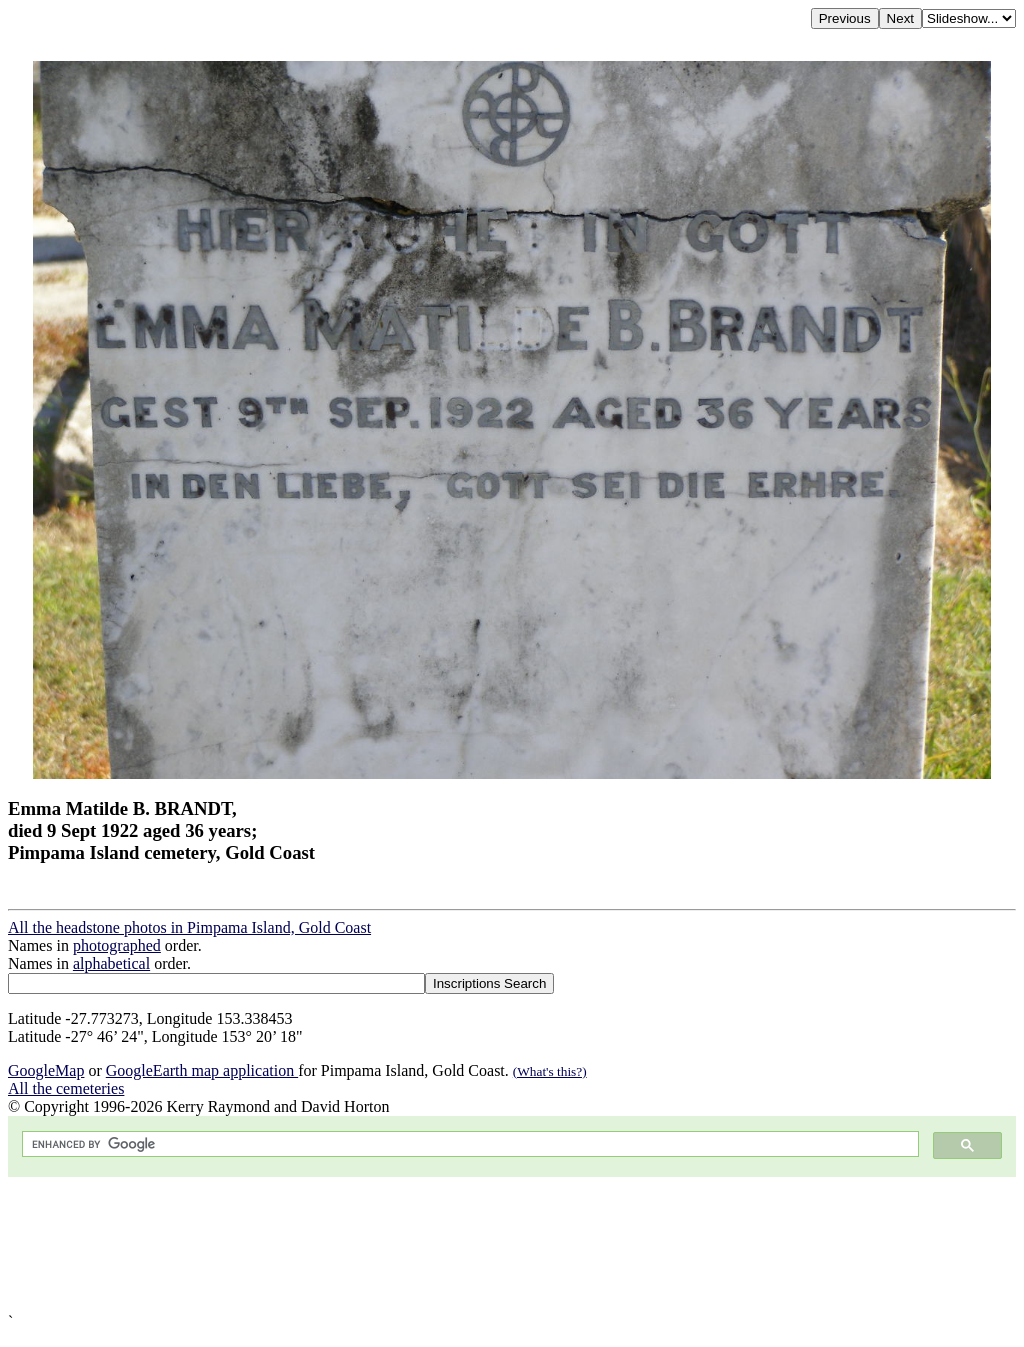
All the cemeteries (66, 1088)
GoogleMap (46, 1070)
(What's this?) (550, 1071)
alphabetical (111, 963)
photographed (117, 945)
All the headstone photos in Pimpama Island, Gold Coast (189, 927)
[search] (468, 1144)
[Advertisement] (512, 1245)
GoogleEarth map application (202, 1070)
